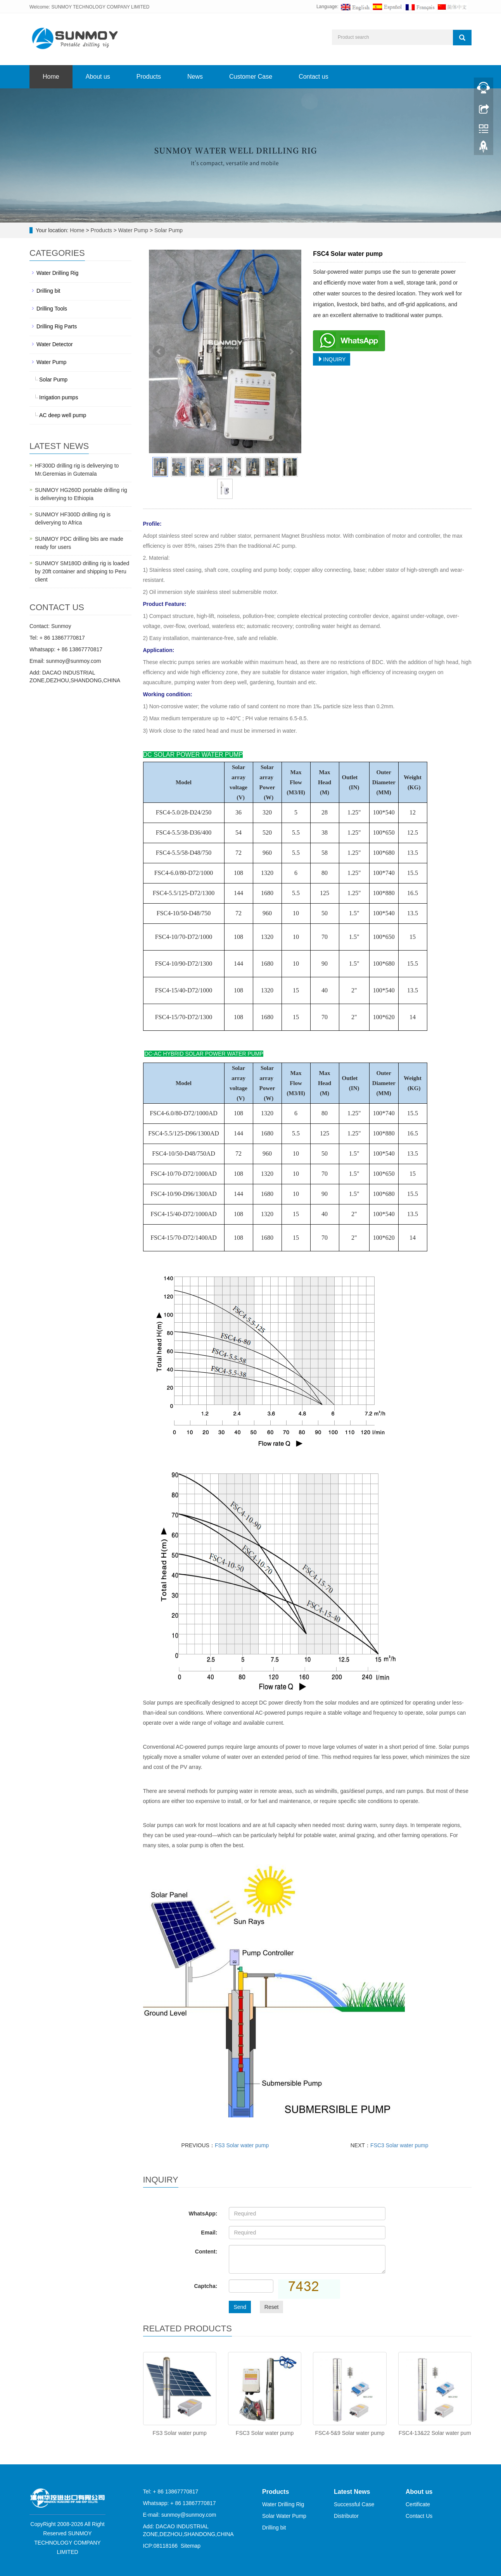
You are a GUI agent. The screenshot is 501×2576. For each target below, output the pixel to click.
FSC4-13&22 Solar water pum (435, 2433)
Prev (159, 351)
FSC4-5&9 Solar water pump (349, 2433)
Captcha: (205, 2286)
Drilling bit (48, 291)
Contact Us (419, 2516)
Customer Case (250, 76)
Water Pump (133, 230)
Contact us (313, 76)
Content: (206, 2251)
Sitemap (190, 2546)
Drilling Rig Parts (56, 326)
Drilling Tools (51, 308)
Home (51, 76)
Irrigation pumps (58, 397)
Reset (271, 2307)
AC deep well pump (62, 415)
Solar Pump (168, 230)
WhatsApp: (202, 2213)
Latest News (352, 2491)
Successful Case (354, 2504)
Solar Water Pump (284, 2516)
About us (98, 76)
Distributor (346, 2516)
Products (148, 76)
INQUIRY (332, 359)
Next (291, 351)
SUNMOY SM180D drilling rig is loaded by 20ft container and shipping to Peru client (82, 571)
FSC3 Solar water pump (399, 2145)
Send (239, 2307)
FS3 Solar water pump (242, 2145)
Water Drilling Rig (57, 273)
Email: (209, 2232)
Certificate (418, 2504)
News (195, 76)
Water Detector (54, 344)
